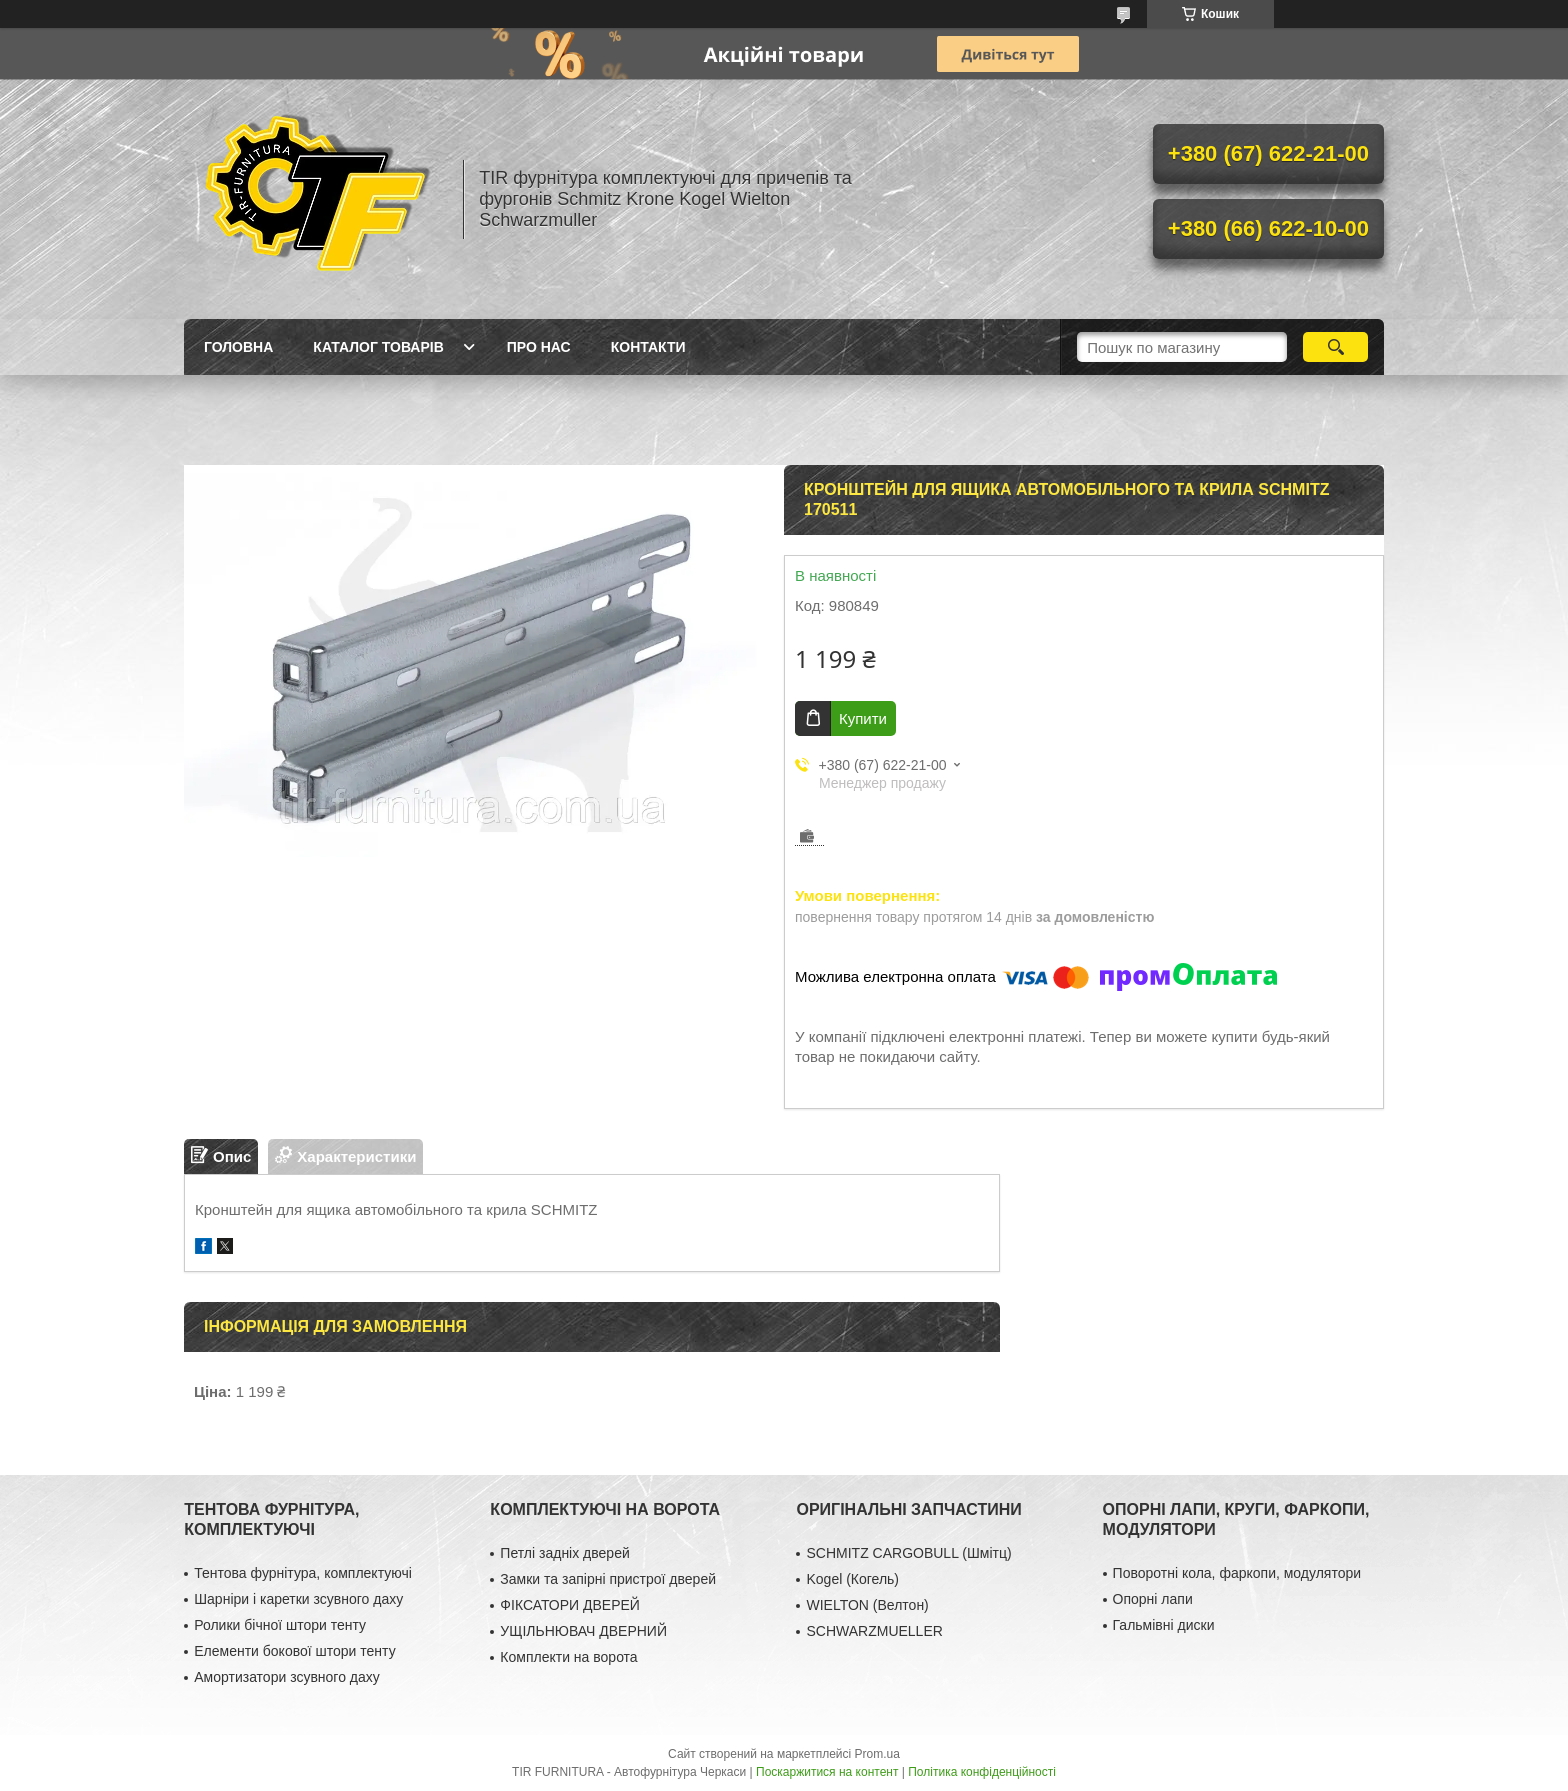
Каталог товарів (378, 347)
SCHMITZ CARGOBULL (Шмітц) (908, 1553)
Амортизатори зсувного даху (287, 1677)
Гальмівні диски (1164, 1625)
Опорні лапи (1153, 1599)
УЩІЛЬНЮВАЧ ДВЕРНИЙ (583, 1631)
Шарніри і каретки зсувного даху (298, 1599)
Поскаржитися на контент (827, 1772)
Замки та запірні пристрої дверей (608, 1579)
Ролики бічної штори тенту (280, 1625)
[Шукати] (1335, 347)
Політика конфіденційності (982, 1772)
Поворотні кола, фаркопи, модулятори (1237, 1573)
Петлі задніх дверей (564, 1553)
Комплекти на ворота (568, 1657)
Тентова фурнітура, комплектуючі (303, 1573)
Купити (863, 718)
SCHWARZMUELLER (874, 1631)
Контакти (648, 347)
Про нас (539, 347)
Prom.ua (877, 1754)
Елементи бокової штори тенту (294, 1651)
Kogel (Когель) (852, 1579)
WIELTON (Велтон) (867, 1605)
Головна (238, 347)
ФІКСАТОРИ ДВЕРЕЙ (570, 1605)
